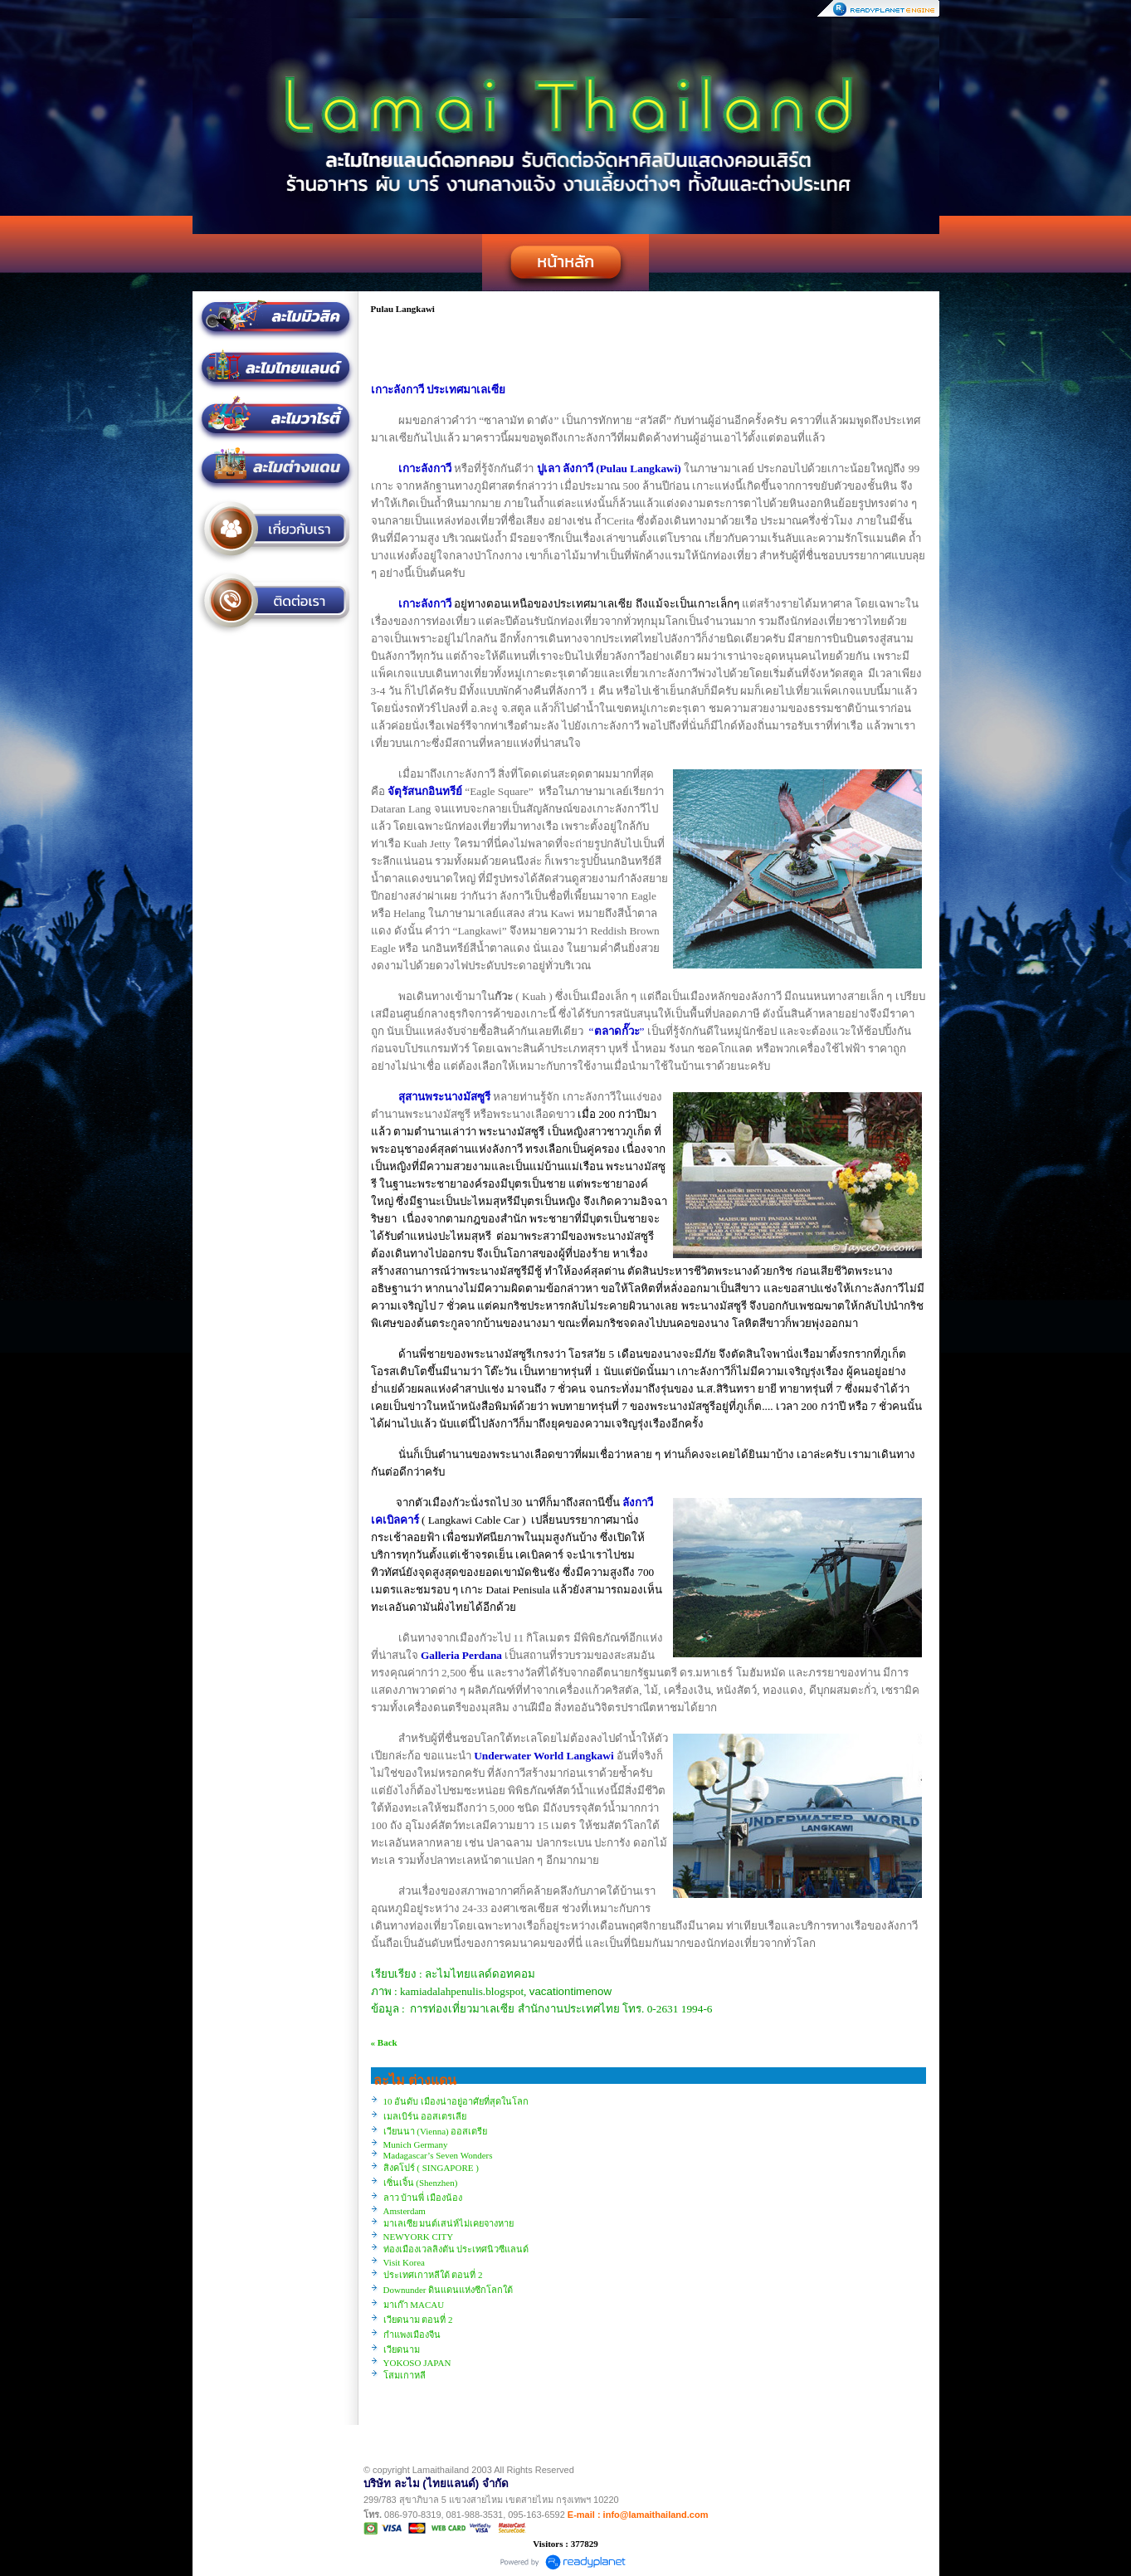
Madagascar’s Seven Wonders (438, 2155)
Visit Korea (404, 2262)
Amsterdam (404, 2211)
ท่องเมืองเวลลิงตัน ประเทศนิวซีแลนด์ (456, 2249)
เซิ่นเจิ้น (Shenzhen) (420, 2183)
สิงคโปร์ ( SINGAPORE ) (431, 2168)
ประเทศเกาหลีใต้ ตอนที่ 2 (433, 2275)
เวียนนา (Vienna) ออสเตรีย (435, 2131)
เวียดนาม (401, 2349)
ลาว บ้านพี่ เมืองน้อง (423, 2198)
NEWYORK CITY (418, 2237)
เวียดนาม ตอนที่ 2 (418, 2320)
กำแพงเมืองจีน (412, 2334)
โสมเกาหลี (404, 2375)
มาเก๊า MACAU (414, 2305)
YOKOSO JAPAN (417, 2363)
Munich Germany (415, 2144)
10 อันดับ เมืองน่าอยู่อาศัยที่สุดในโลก (456, 2101)
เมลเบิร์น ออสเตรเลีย (425, 2116)
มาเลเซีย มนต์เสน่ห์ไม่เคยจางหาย (448, 2223)
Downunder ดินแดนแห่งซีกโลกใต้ (448, 2290)
